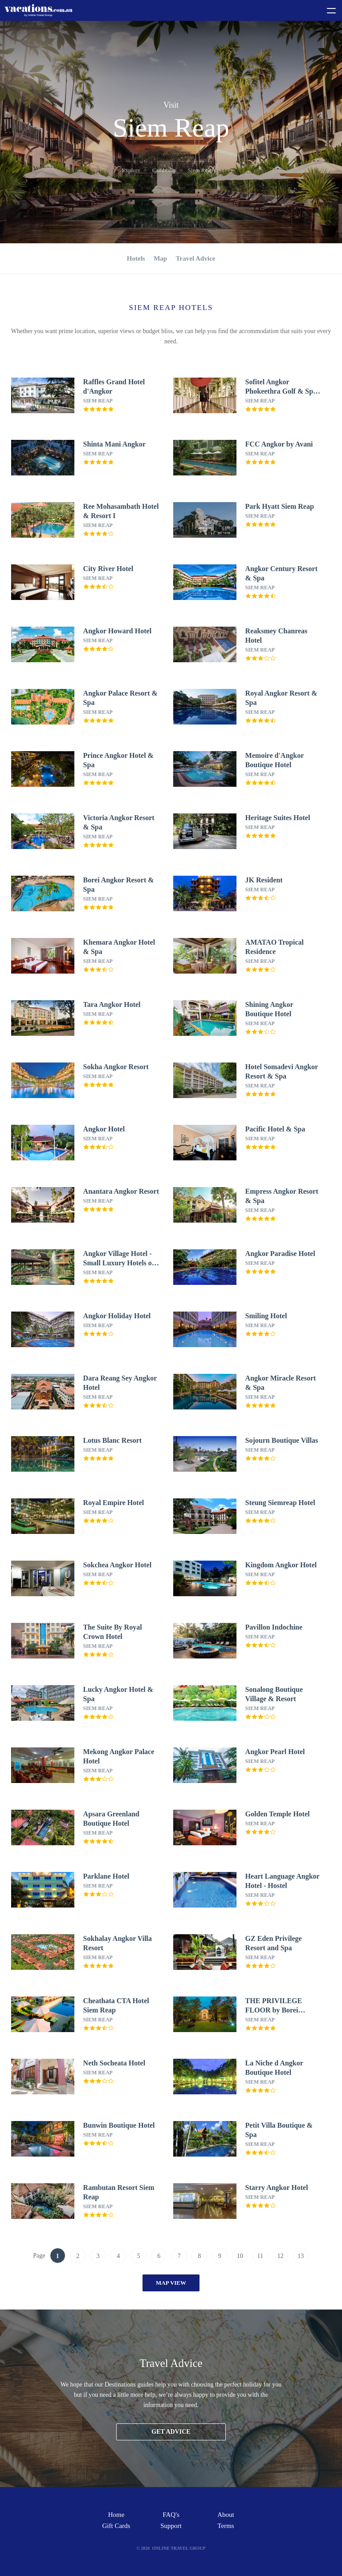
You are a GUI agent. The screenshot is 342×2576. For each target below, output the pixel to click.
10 (240, 2256)
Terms (225, 2525)
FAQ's (171, 2514)
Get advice (170, 2431)
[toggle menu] (327, 9)
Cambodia (164, 170)
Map (160, 258)
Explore (131, 170)
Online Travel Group (178, 2548)
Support (171, 2525)
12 (280, 2256)
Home (116, 2514)
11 (260, 2256)
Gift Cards (116, 2525)
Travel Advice (195, 258)
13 (300, 2256)
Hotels (136, 258)
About (225, 2514)
